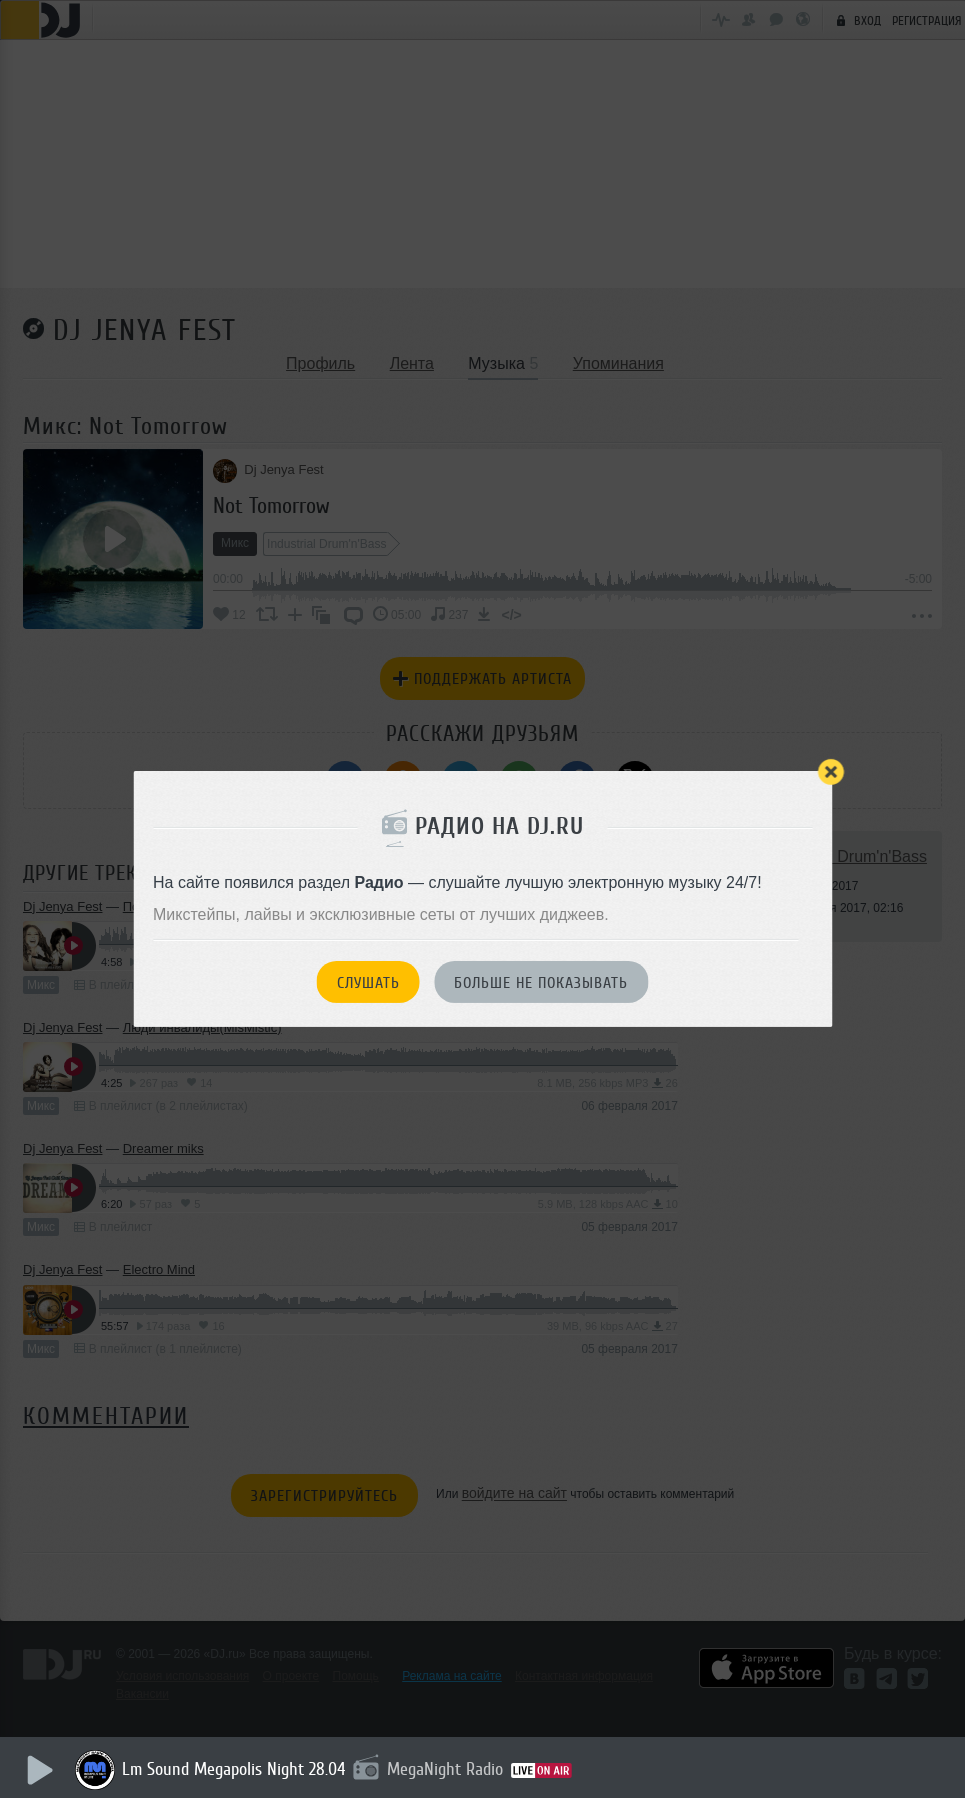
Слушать (368, 983)
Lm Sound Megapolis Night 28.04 (233, 1769)
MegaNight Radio (445, 1769)
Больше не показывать (541, 983)
